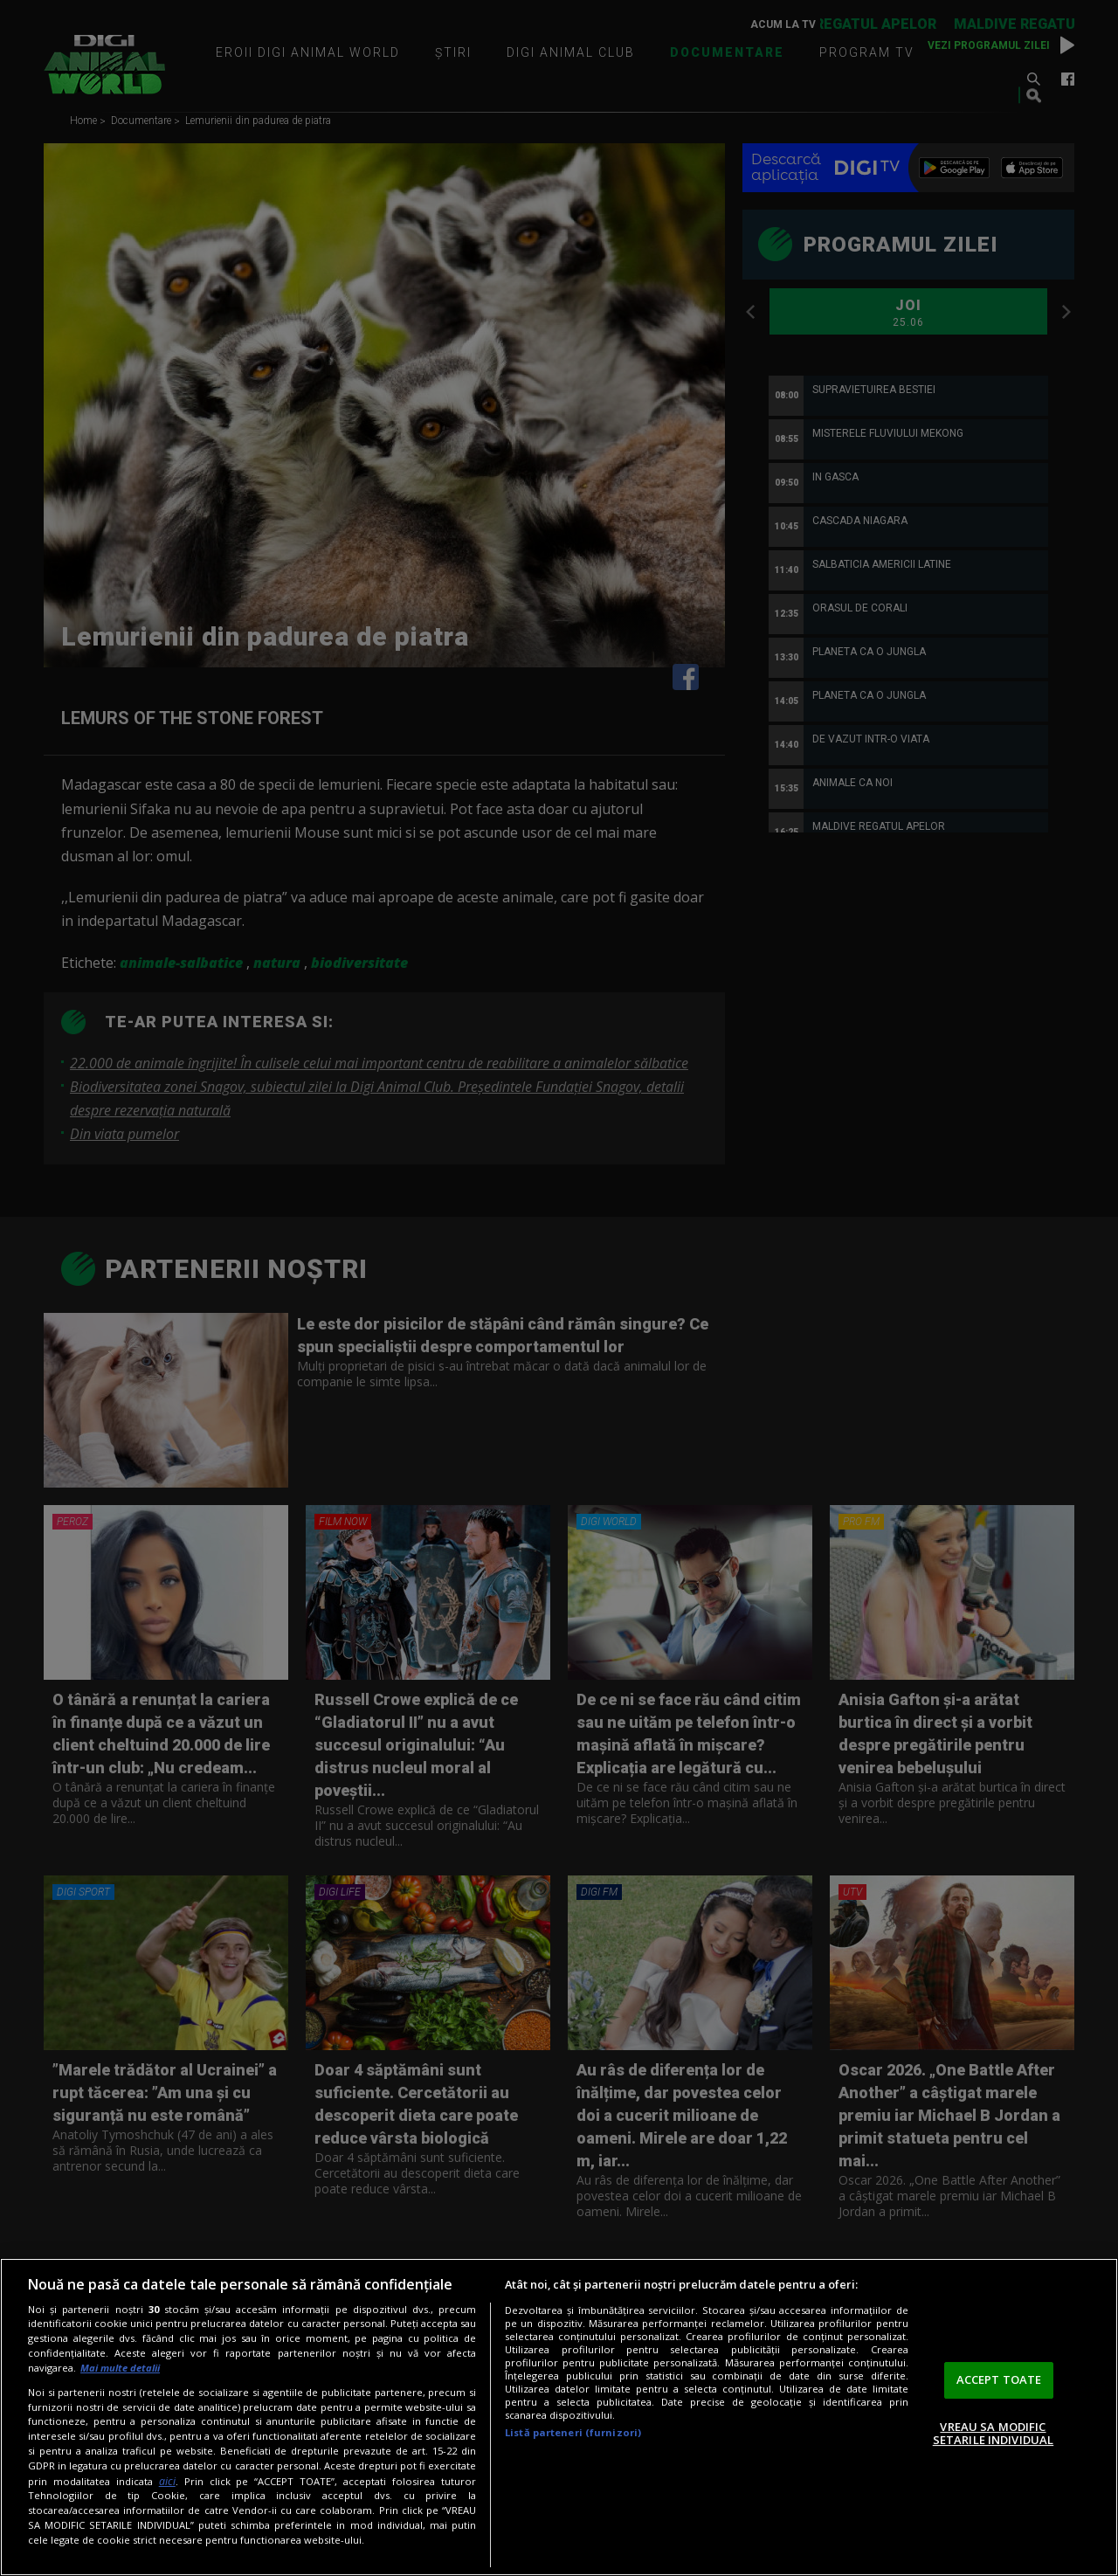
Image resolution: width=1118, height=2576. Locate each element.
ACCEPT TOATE (999, 2379)
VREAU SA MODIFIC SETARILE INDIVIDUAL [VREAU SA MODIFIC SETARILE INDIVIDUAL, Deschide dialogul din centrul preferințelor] (993, 2433)
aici (167, 2481)
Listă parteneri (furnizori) (573, 2432)
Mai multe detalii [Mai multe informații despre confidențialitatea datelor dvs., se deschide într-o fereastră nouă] (120, 2367)
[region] (559, 2417)
